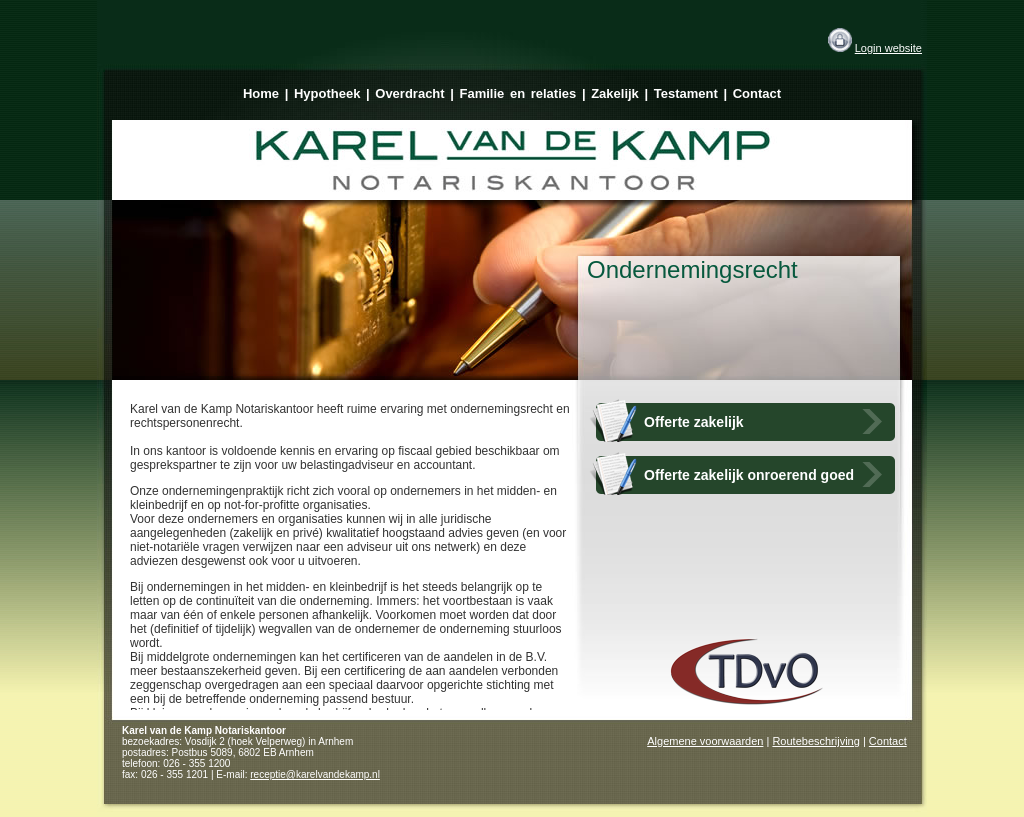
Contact (757, 93)
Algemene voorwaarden (705, 741)
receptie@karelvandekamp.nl (315, 774)
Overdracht (409, 93)
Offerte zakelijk (694, 422)
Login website (888, 48)
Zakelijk (615, 93)
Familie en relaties (518, 93)
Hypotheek (327, 93)
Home (261, 93)
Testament (686, 93)
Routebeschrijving (815, 741)
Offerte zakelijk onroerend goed (749, 475)
